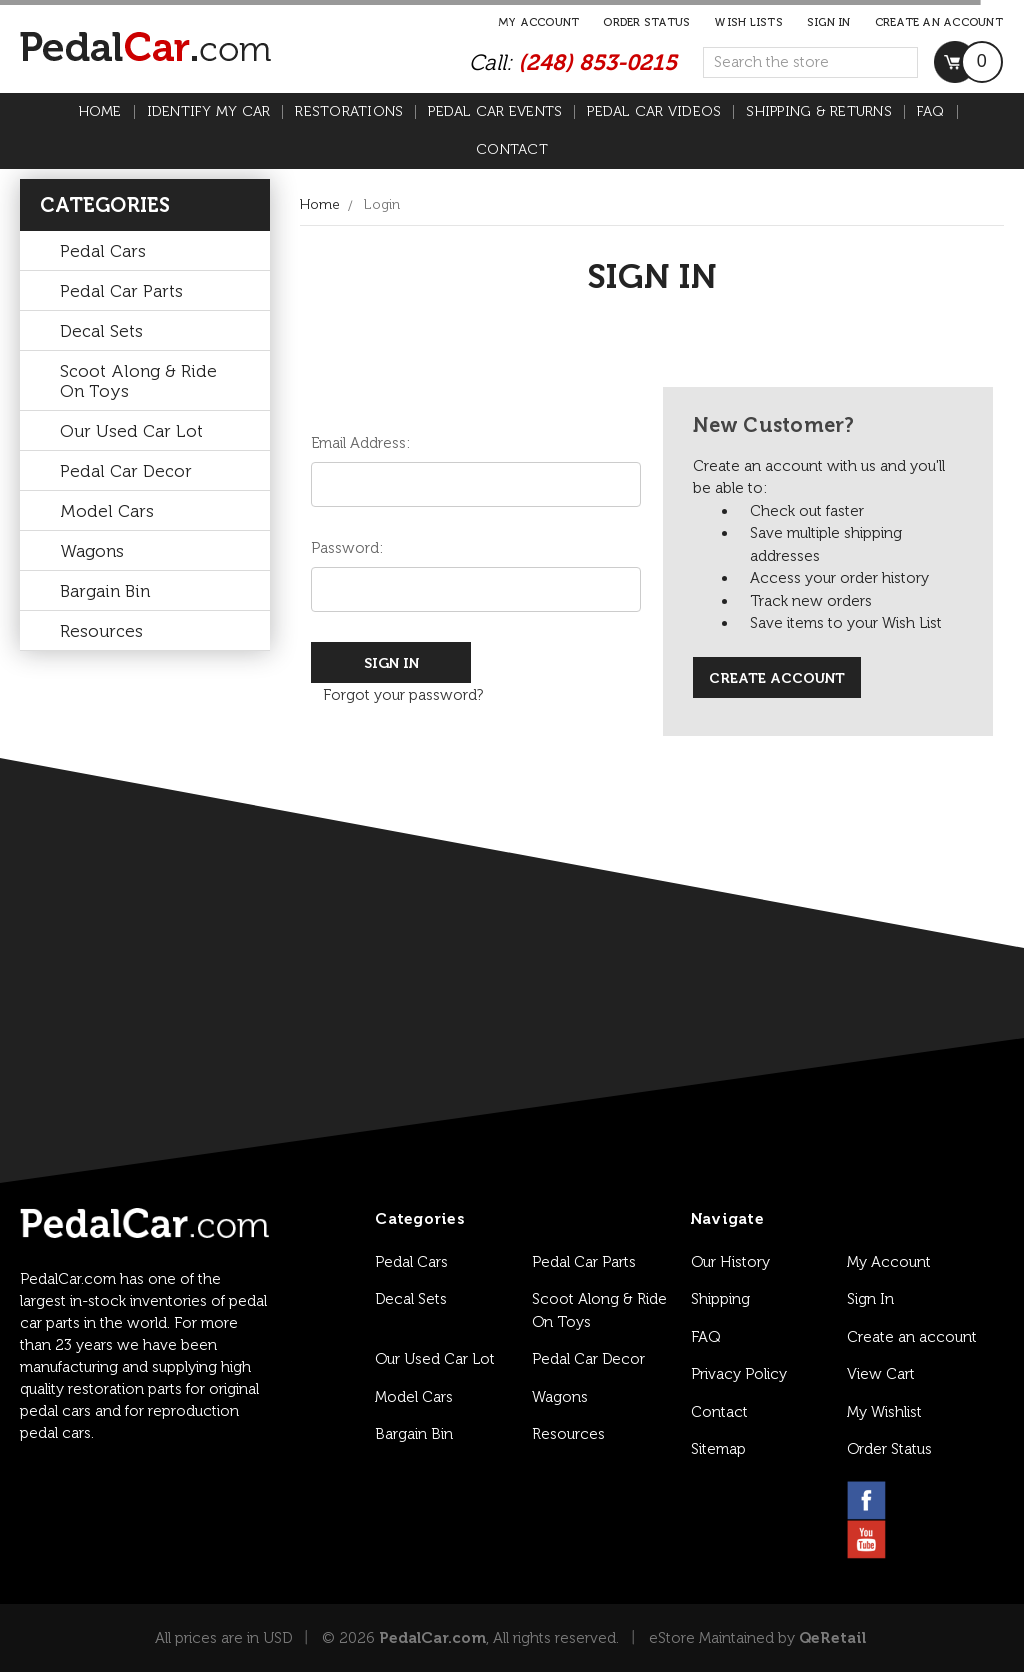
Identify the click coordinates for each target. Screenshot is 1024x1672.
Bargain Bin (105, 591)
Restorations (349, 112)
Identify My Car (209, 112)
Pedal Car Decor (126, 471)
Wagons (92, 551)
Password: (347, 548)
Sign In (870, 1299)
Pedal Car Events (495, 112)
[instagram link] (914, 1500)
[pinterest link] (962, 1500)
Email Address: (360, 443)
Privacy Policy (739, 1374)
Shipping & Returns (819, 112)
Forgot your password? (403, 695)
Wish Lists (748, 22)
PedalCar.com (432, 1638)
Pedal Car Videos (654, 112)
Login (382, 204)
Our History (730, 1262)
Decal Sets (101, 331)
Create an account (939, 22)
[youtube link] (866, 1539)
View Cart (881, 1374)
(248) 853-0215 (597, 62)
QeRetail (832, 1638)
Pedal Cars (103, 251)
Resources (101, 631)
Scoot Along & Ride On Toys (138, 381)
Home (100, 112)
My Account (539, 22)
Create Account (777, 678)
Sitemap (718, 1449)
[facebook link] (866, 1500)
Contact (512, 150)
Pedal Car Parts (121, 291)
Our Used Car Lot (131, 431)
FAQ (931, 112)
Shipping (720, 1299)
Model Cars (107, 511)
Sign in (829, 22)
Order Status (646, 22)
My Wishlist (884, 1412)
